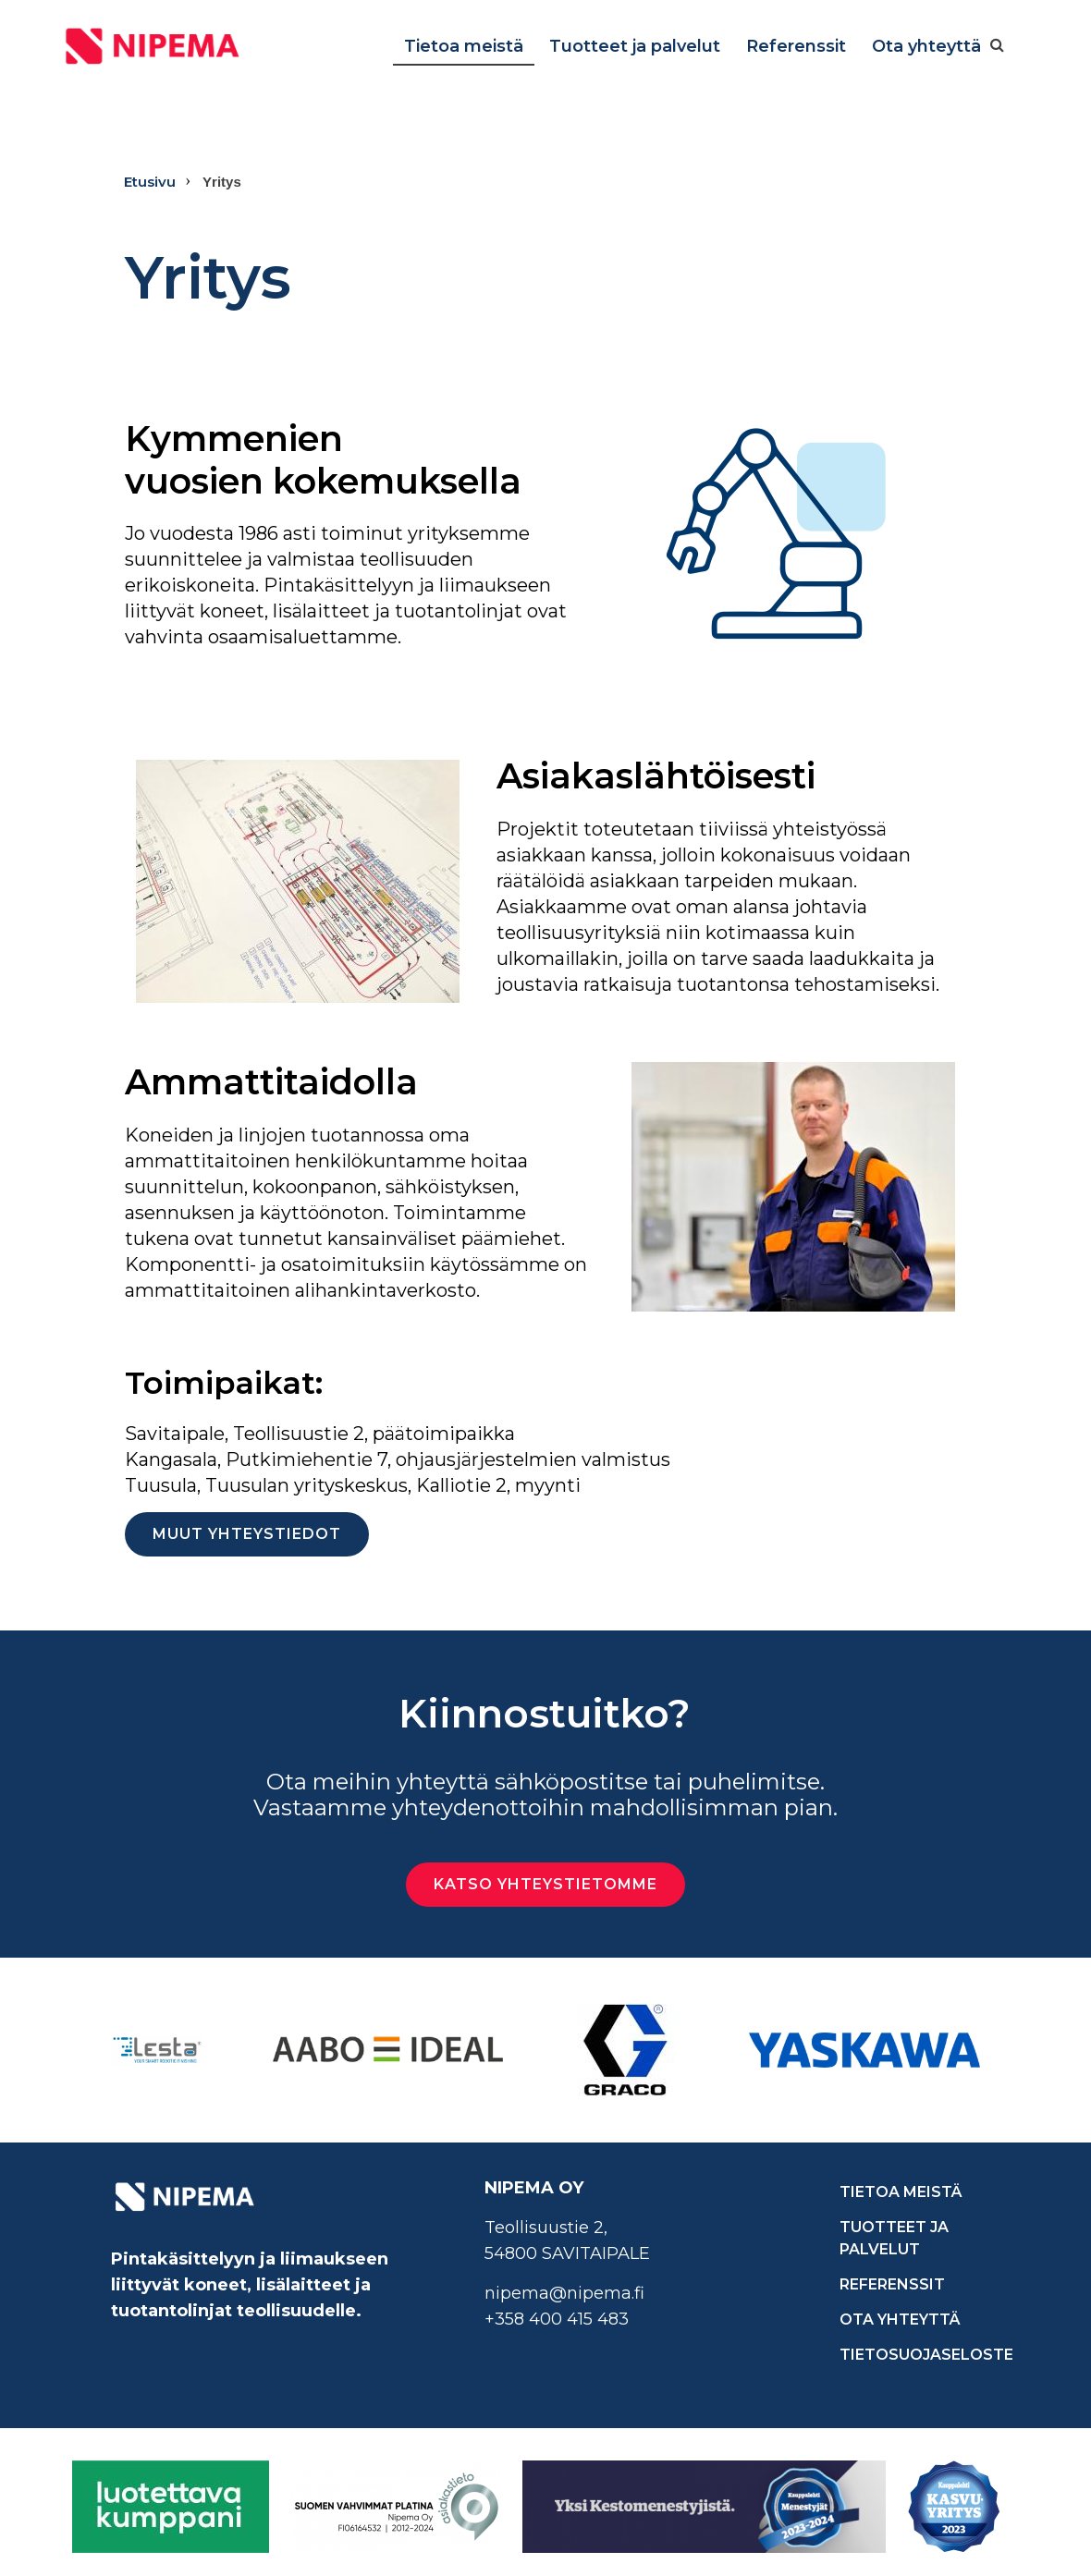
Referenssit (796, 46)
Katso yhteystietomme (545, 1884)
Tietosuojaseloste (910, 2354)
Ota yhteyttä (926, 46)
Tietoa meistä (463, 46)
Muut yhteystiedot (247, 1534)
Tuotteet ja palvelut (634, 46)
